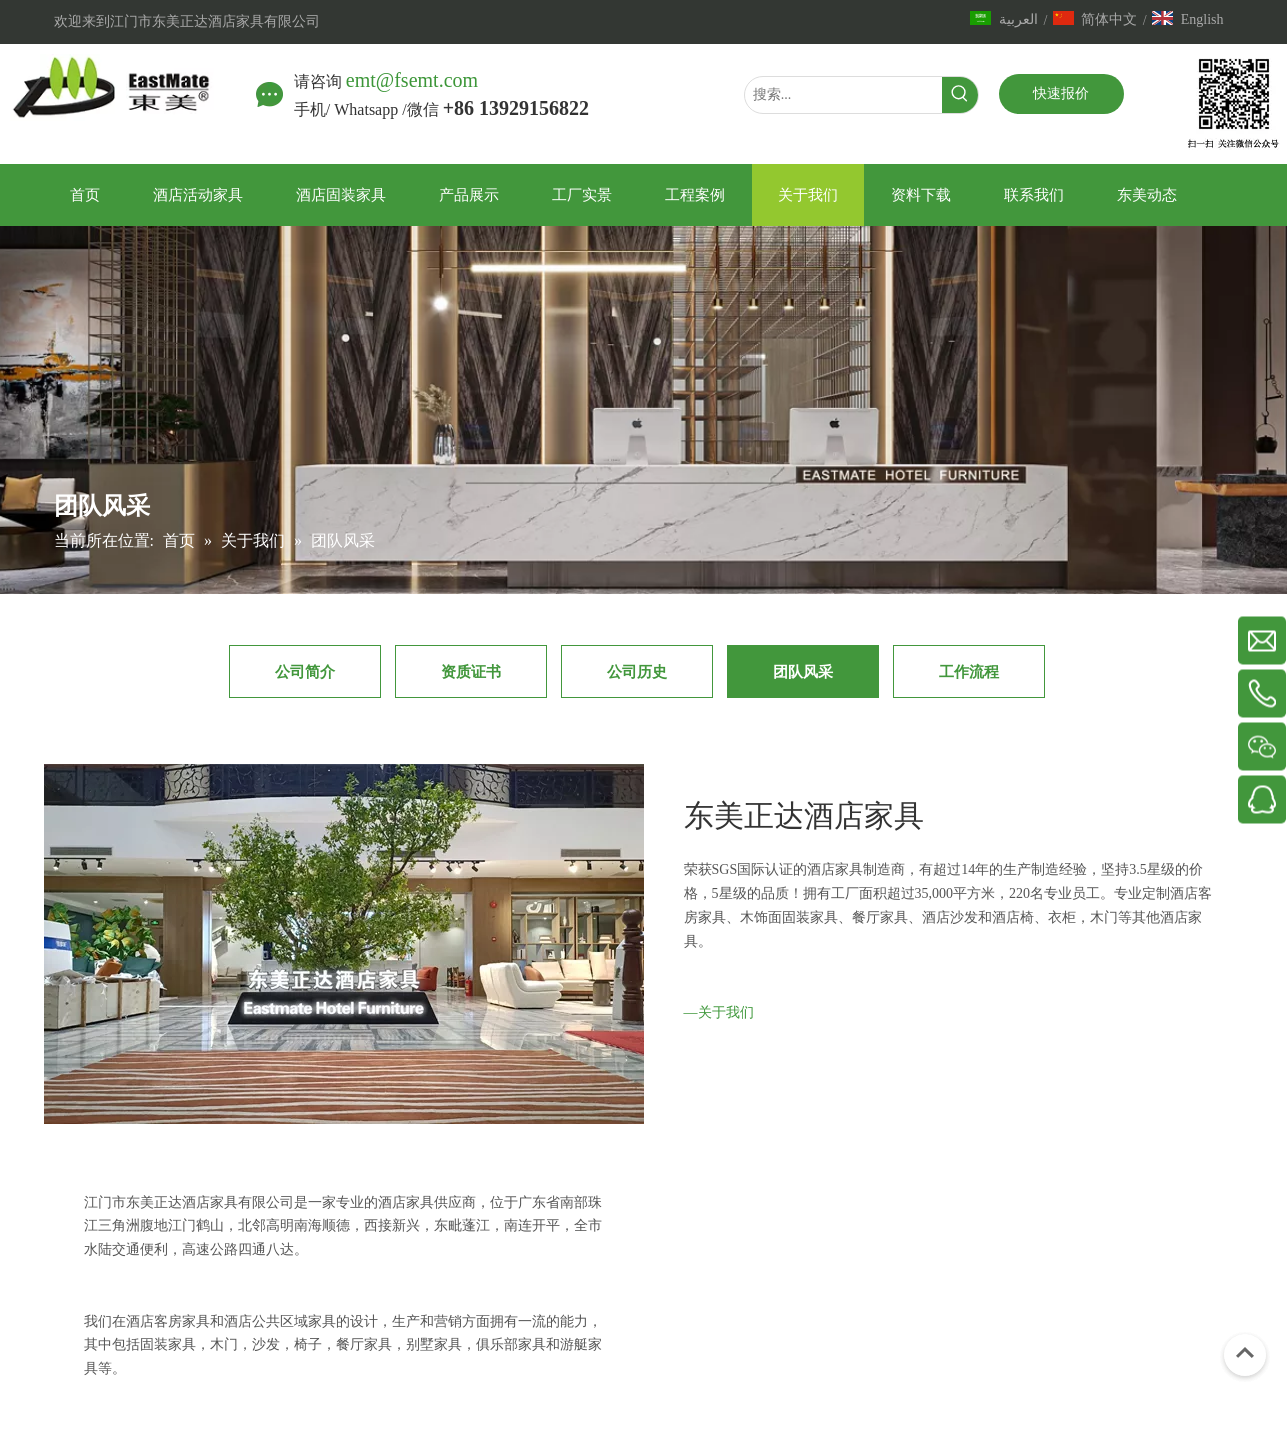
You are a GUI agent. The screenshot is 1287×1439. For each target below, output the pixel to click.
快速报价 (1061, 93)
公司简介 (305, 671)
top (1245, 1353)
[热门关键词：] (960, 95)
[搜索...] (843, 95)
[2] (55, 1393)
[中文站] (1220, 104)
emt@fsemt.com (412, 80)
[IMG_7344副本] (697, 1136)
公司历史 (637, 671)
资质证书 (471, 671)
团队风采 (803, 671)
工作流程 (969, 671)
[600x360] (344, 944)
